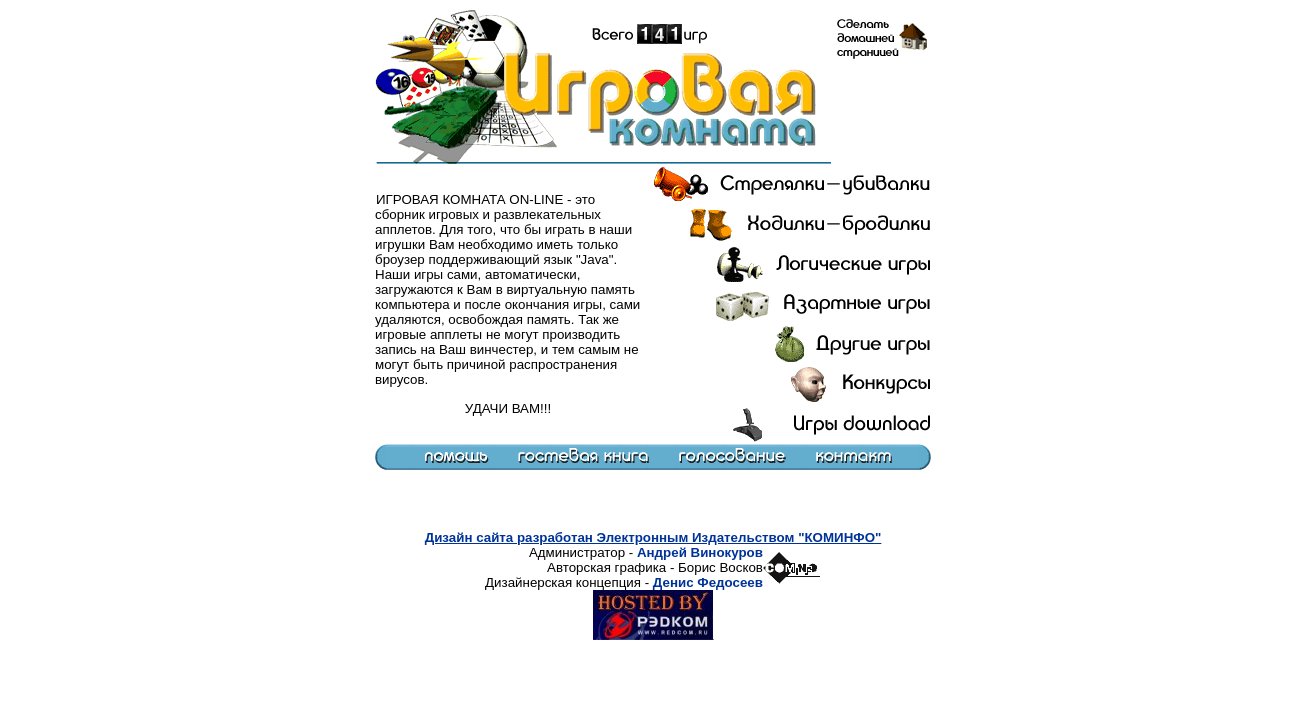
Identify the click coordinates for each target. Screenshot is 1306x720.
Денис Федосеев (708, 582)
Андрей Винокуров (700, 552)
